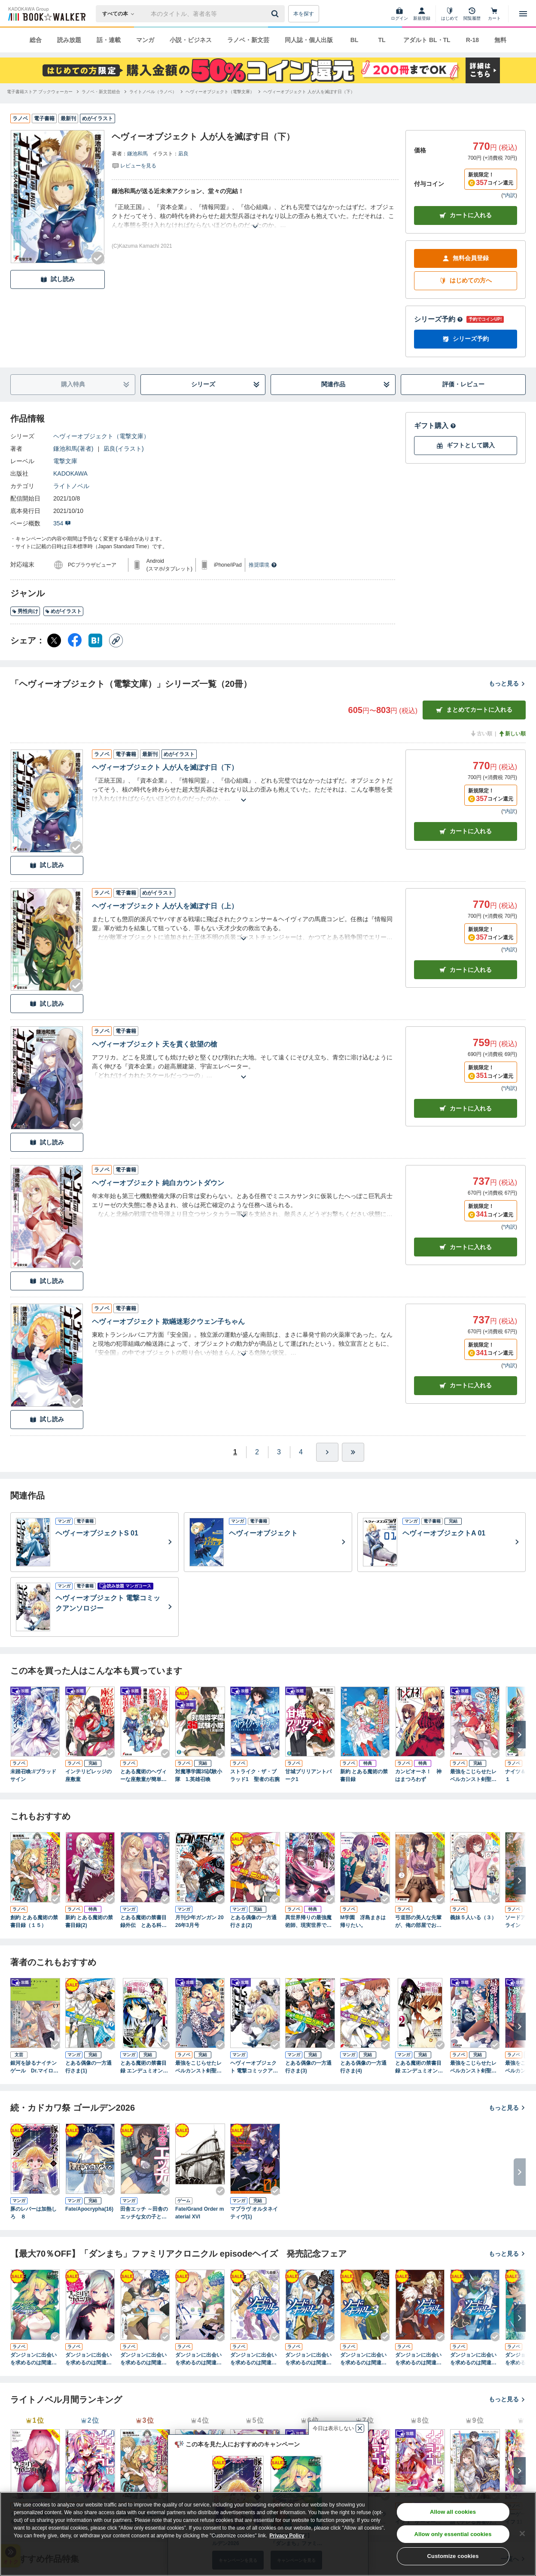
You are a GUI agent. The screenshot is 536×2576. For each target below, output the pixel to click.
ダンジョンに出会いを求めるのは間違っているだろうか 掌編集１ (143, 2359)
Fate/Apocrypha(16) (89, 2209)
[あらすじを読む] (255, 216)
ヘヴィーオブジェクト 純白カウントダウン (158, 1182)
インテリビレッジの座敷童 (88, 1775)
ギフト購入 (435, 425)
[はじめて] (449, 13)
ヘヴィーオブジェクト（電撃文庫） (101, 436)
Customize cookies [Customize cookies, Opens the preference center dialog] (453, 2556)
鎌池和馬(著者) (73, 448)
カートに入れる (465, 215)
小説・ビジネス (191, 39)
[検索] (276, 14)
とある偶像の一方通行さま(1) (88, 2067)
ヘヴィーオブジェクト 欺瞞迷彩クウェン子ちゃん (168, 1321)
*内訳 (509, 195)
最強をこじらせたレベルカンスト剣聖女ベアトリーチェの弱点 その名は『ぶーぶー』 (473, 1776)
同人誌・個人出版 (309, 39)
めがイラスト (63, 611)
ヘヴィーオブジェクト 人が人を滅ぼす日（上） (165, 906)
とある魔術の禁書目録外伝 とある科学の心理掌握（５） (143, 1922)
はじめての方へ (465, 280)
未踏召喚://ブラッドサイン (33, 1775)
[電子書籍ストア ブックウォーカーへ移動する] (40, 91)
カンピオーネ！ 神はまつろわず (418, 1775)
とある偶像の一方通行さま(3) (308, 2067)
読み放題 (69, 39)
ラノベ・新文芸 (248, 39)
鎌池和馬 (137, 154)
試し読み (57, 279)
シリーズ (225, 384)
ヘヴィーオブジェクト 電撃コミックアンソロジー (254, 2067)
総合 (36, 39)
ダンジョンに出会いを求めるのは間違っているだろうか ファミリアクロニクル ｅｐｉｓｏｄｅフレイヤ (90, 2359)
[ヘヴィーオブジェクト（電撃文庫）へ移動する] (220, 91)
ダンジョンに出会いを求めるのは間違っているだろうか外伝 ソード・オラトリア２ (310, 2359)
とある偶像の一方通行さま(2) (253, 1921)
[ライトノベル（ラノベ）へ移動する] (153, 91)
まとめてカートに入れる (474, 709)
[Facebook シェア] (74, 640)
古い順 (481, 733)
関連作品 (355, 384)
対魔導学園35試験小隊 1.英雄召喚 (198, 1775)
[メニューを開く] (523, 13)
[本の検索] (121, 14)
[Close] (522, 2533)
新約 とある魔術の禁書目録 (364, 1775)
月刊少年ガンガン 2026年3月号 (199, 1921)
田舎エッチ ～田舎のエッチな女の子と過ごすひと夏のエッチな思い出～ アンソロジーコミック (144, 2213)
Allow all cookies (453, 2512)
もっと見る (507, 683)
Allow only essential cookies (453, 2534)
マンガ (145, 39)
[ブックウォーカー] (46, 13)
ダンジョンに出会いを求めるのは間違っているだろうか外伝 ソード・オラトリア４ (420, 2359)
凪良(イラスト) (123, 448)
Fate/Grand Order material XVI (199, 2213)
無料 (500, 39)
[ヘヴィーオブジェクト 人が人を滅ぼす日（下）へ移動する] (309, 91)
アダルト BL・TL (427, 39)
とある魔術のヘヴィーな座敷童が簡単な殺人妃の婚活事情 (143, 1776)
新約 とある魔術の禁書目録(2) (89, 1921)
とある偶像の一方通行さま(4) (363, 2067)
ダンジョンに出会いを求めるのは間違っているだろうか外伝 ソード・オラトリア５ (475, 2359)
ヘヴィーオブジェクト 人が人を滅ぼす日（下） (165, 767)
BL (354, 39)
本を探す (303, 14)
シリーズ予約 (438, 319)
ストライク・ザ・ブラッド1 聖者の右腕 (255, 1775)
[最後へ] (353, 1452)
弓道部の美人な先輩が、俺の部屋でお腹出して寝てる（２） (418, 1922)
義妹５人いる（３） (473, 1918)
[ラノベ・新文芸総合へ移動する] (101, 91)
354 (62, 523)
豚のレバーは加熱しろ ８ (33, 2213)
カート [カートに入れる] (465, 831)
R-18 (472, 39)
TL (381, 39)
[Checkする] (98, 258)
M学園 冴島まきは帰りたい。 (363, 1921)
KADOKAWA (70, 473)
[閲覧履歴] (472, 13)
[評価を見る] (134, 165)
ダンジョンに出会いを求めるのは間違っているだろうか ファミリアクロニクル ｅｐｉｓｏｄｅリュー (35, 2359)
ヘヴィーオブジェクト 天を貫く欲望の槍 (154, 1044)
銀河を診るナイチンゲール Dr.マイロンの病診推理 (34, 2067)
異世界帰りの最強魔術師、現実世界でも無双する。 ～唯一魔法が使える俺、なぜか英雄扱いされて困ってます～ (308, 1922)
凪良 (183, 154)
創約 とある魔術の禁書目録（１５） (34, 1921)
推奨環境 (263, 565)
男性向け (25, 611)
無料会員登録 (465, 258)
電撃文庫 (65, 461)
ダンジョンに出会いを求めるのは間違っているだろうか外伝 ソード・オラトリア (255, 2359)
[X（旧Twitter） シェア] (54, 640)
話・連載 (109, 39)
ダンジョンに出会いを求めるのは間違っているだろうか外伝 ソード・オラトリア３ (365, 2359)
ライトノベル (71, 485)
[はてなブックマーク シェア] (95, 640)
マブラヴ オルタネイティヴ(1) (254, 2213)
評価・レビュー (463, 384)
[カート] (494, 13)
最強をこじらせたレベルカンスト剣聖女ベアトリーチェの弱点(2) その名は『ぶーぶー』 (199, 2067)
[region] (268, 2534)
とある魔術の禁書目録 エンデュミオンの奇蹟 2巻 (419, 2067)
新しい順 (512, 733)
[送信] (276, 14)
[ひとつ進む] (327, 1452)
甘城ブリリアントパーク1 (308, 1775)
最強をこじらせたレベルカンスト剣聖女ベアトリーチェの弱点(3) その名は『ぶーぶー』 (474, 2067)
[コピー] (116, 640)
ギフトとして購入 (465, 445)
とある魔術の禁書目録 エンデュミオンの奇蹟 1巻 (144, 2067)
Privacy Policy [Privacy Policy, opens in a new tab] (286, 2536)
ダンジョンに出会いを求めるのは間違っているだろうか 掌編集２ (198, 2359)
